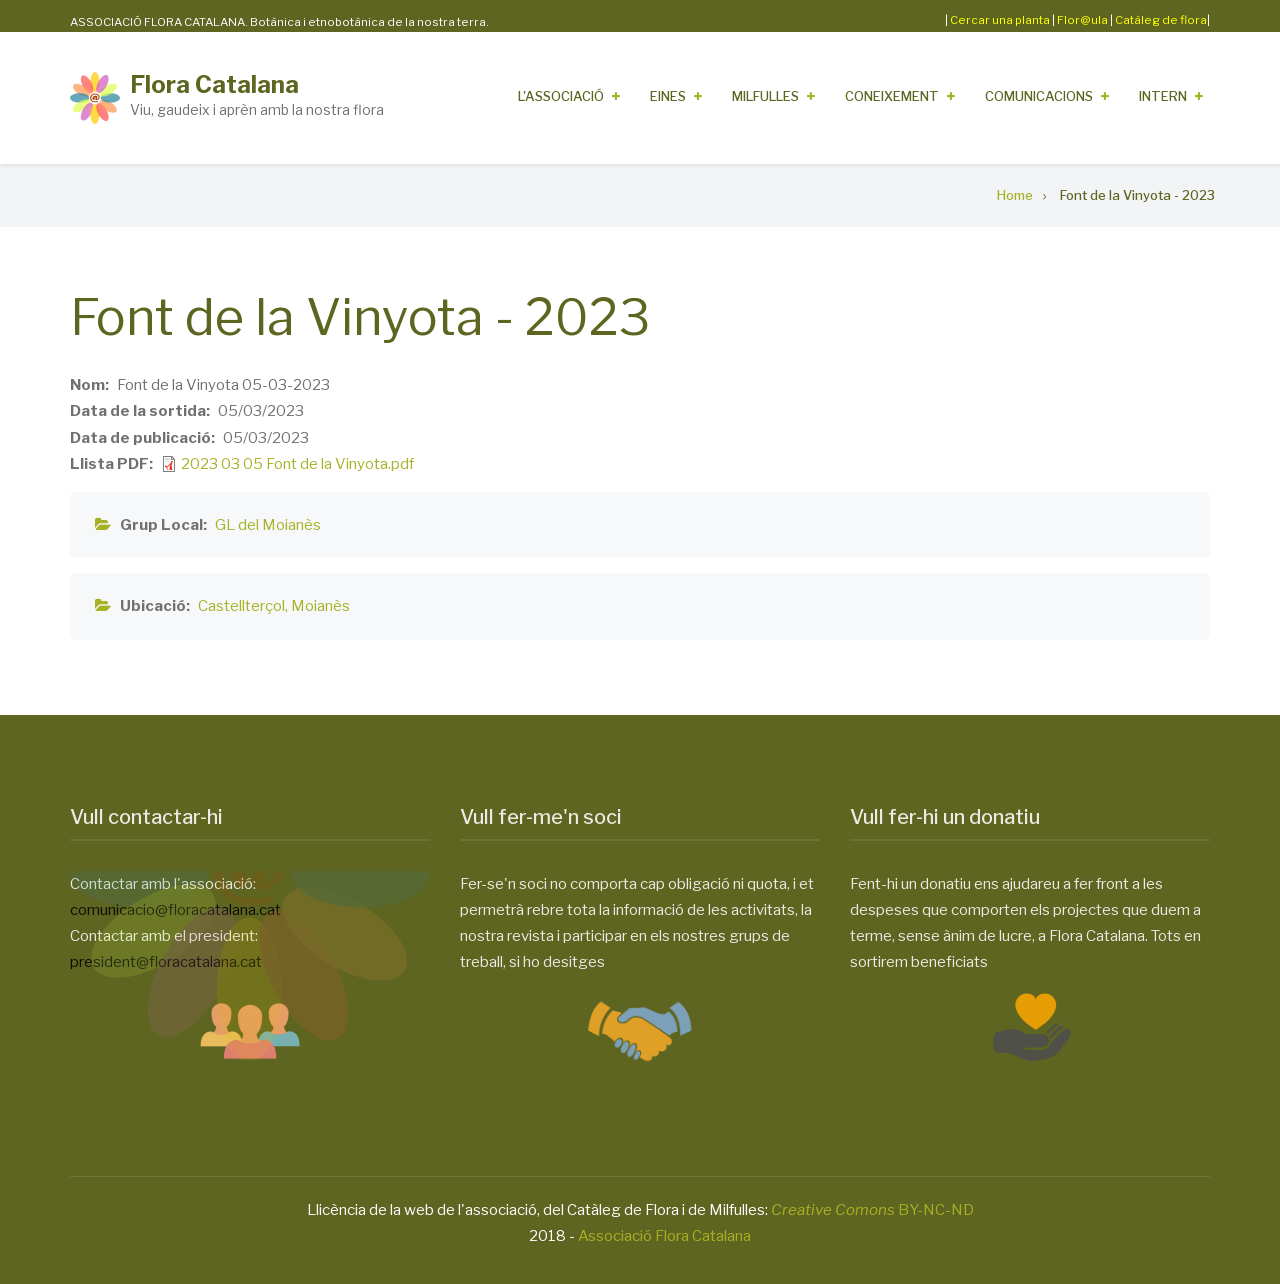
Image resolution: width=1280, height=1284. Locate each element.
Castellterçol (241, 606)
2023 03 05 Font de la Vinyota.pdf (297, 464)
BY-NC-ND (872, 1210)
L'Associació (561, 96)
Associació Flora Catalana (664, 1236)
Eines (668, 96)
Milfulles (765, 96)
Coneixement (892, 96)
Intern (1163, 96)
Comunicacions (1039, 96)
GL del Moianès (268, 525)
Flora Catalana (214, 84)
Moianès (320, 606)
